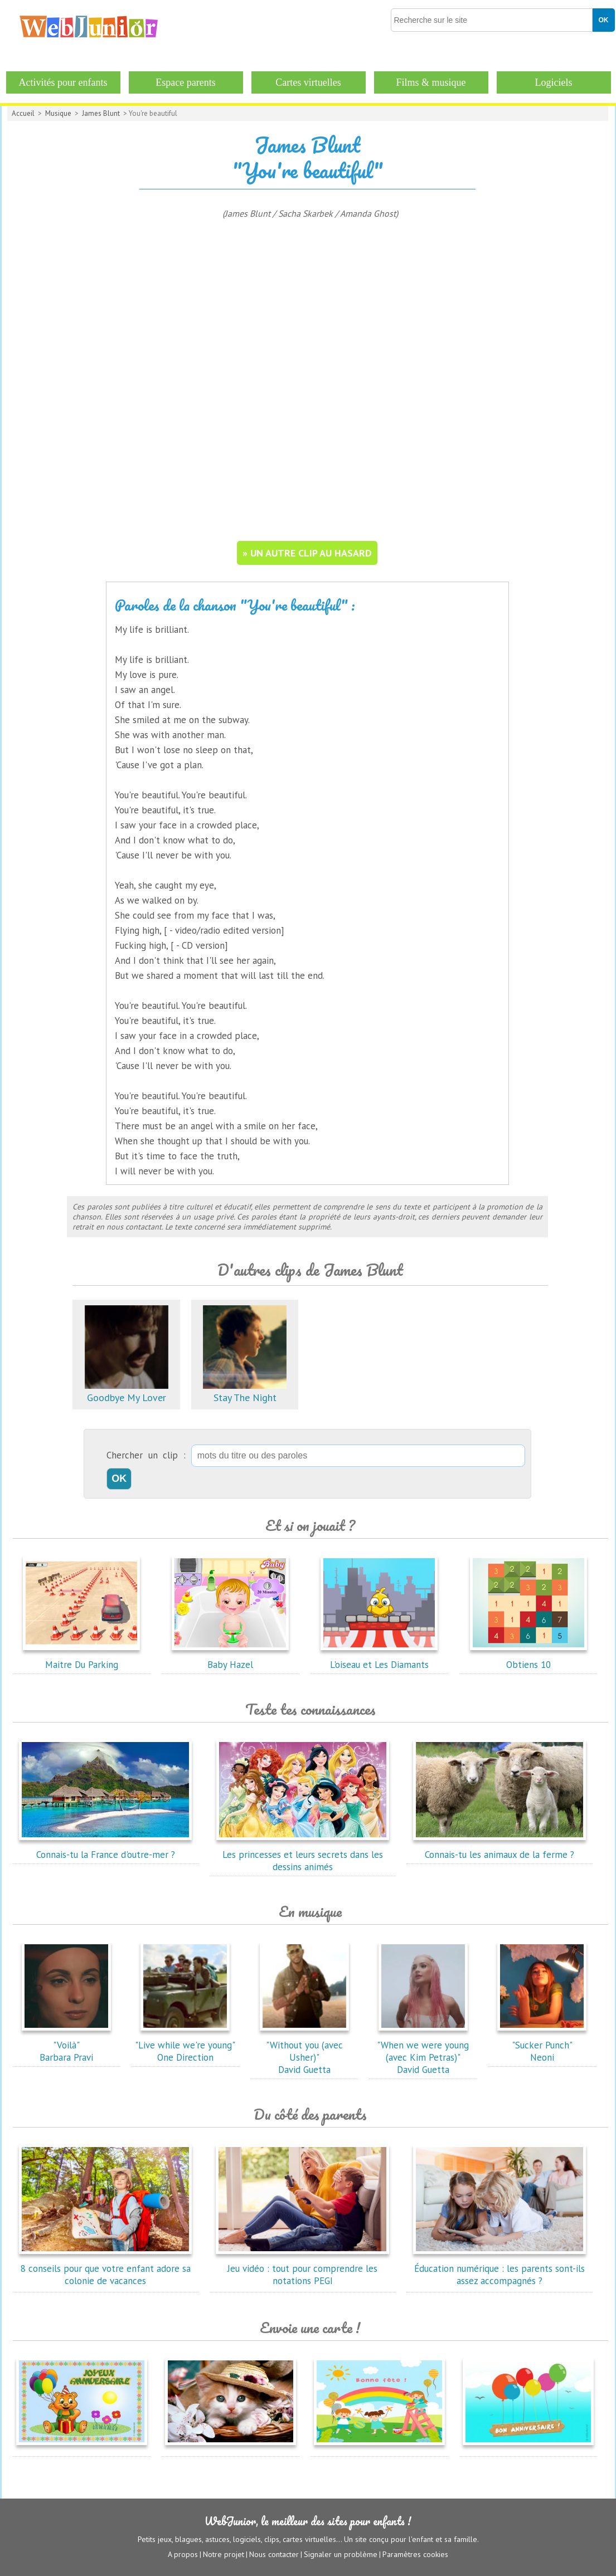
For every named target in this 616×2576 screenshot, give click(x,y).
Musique (58, 113)
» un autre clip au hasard (307, 553)
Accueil (23, 113)
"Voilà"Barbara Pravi (66, 2045)
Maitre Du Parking (81, 1658)
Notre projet (223, 2554)
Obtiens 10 (528, 1658)
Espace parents (185, 82)
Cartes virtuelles (308, 82)
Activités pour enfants (63, 82)
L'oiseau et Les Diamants (379, 1658)
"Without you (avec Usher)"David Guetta (304, 2051)
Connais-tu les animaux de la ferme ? (499, 1848)
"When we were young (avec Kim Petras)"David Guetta (423, 2051)
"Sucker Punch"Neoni (541, 2045)
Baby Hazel (230, 1658)
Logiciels (554, 82)
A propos (183, 2554)
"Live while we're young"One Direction (185, 2045)
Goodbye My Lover (126, 1391)
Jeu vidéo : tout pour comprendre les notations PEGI (302, 2268)
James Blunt (101, 113)
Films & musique (430, 82)
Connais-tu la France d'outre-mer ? (105, 1848)
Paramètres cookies (415, 2554)
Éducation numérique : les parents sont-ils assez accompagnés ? (499, 2268)
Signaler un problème (340, 2554)
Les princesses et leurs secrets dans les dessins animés (302, 1854)
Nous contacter (274, 2554)
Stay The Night (245, 1391)
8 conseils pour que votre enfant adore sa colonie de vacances (105, 2268)
